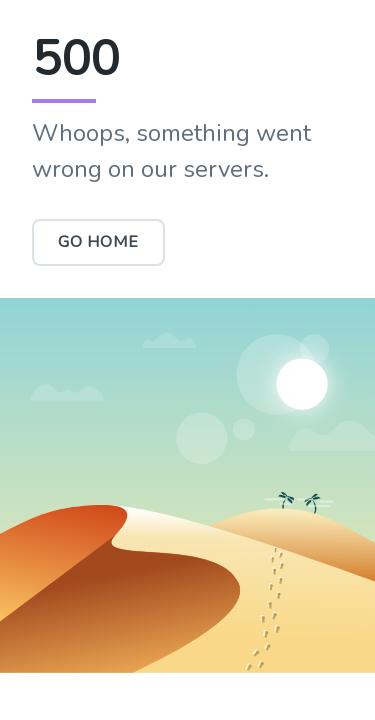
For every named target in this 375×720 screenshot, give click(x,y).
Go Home (98, 242)
